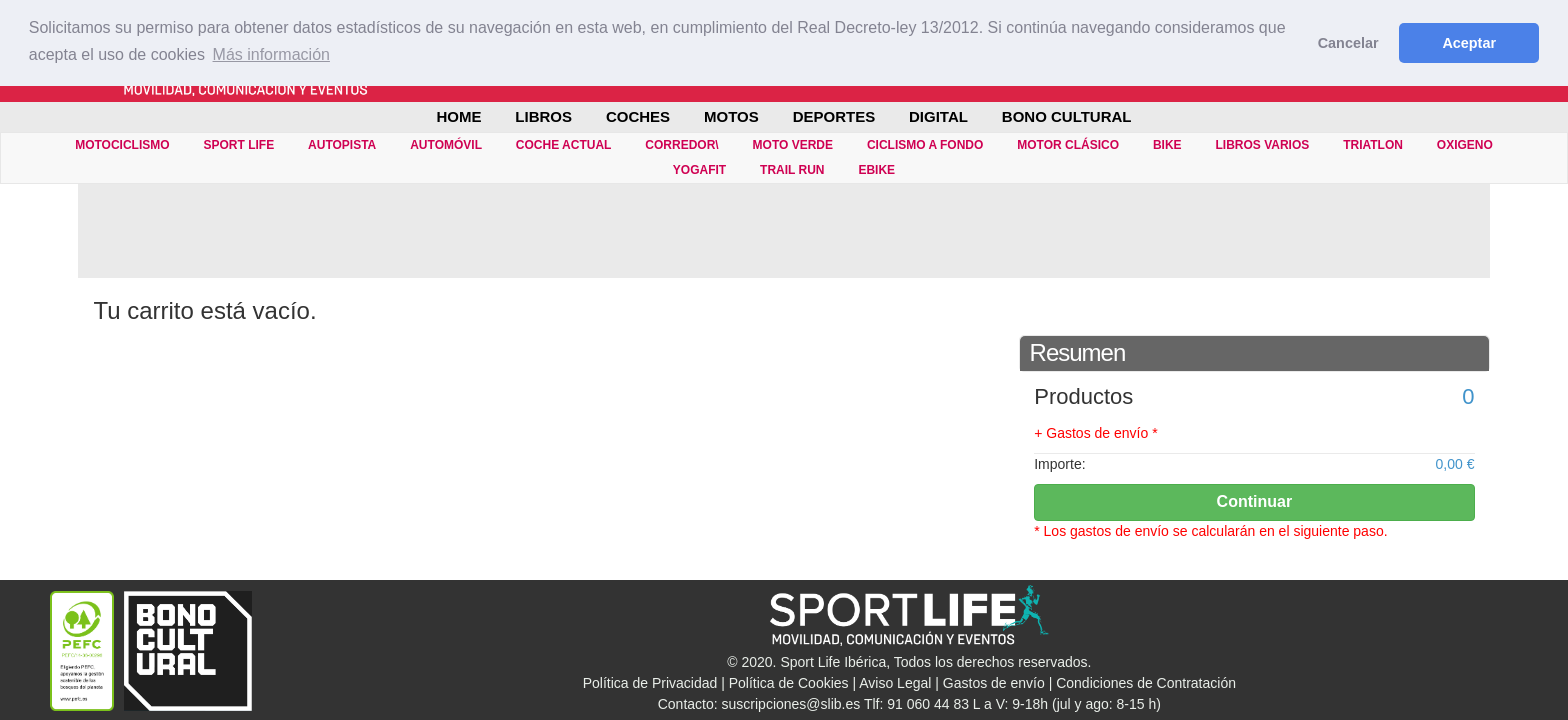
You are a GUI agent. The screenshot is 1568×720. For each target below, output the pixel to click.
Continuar (1255, 501)
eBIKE (876, 170)
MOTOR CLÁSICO (1068, 145)
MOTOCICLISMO (122, 145)
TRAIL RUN (792, 170)
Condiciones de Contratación (1146, 683)
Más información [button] (271, 54)
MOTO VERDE (793, 145)
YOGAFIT (699, 170)
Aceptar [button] (1469, 43)
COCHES (638, 116)
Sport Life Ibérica (833, 662)
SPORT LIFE (239, 145)
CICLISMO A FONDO (925, 145)
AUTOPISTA (342, 145)
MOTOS (731, 116)
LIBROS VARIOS (1262, 145)
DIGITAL (938, 116)
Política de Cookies (789, 683)
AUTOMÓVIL (446, 145)
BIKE (1167, 145)
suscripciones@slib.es (791, 704)
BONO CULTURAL (1067, 116)
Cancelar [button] (1348, 43)
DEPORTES (834, 116)
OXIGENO (1465, 145)
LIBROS (543, 116)
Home (458, 116)
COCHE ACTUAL (564, 145)
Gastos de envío (994, 683)
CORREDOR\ (681, 145)
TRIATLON (1373, 145)
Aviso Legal (895, 683)
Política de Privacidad (650, 683)
